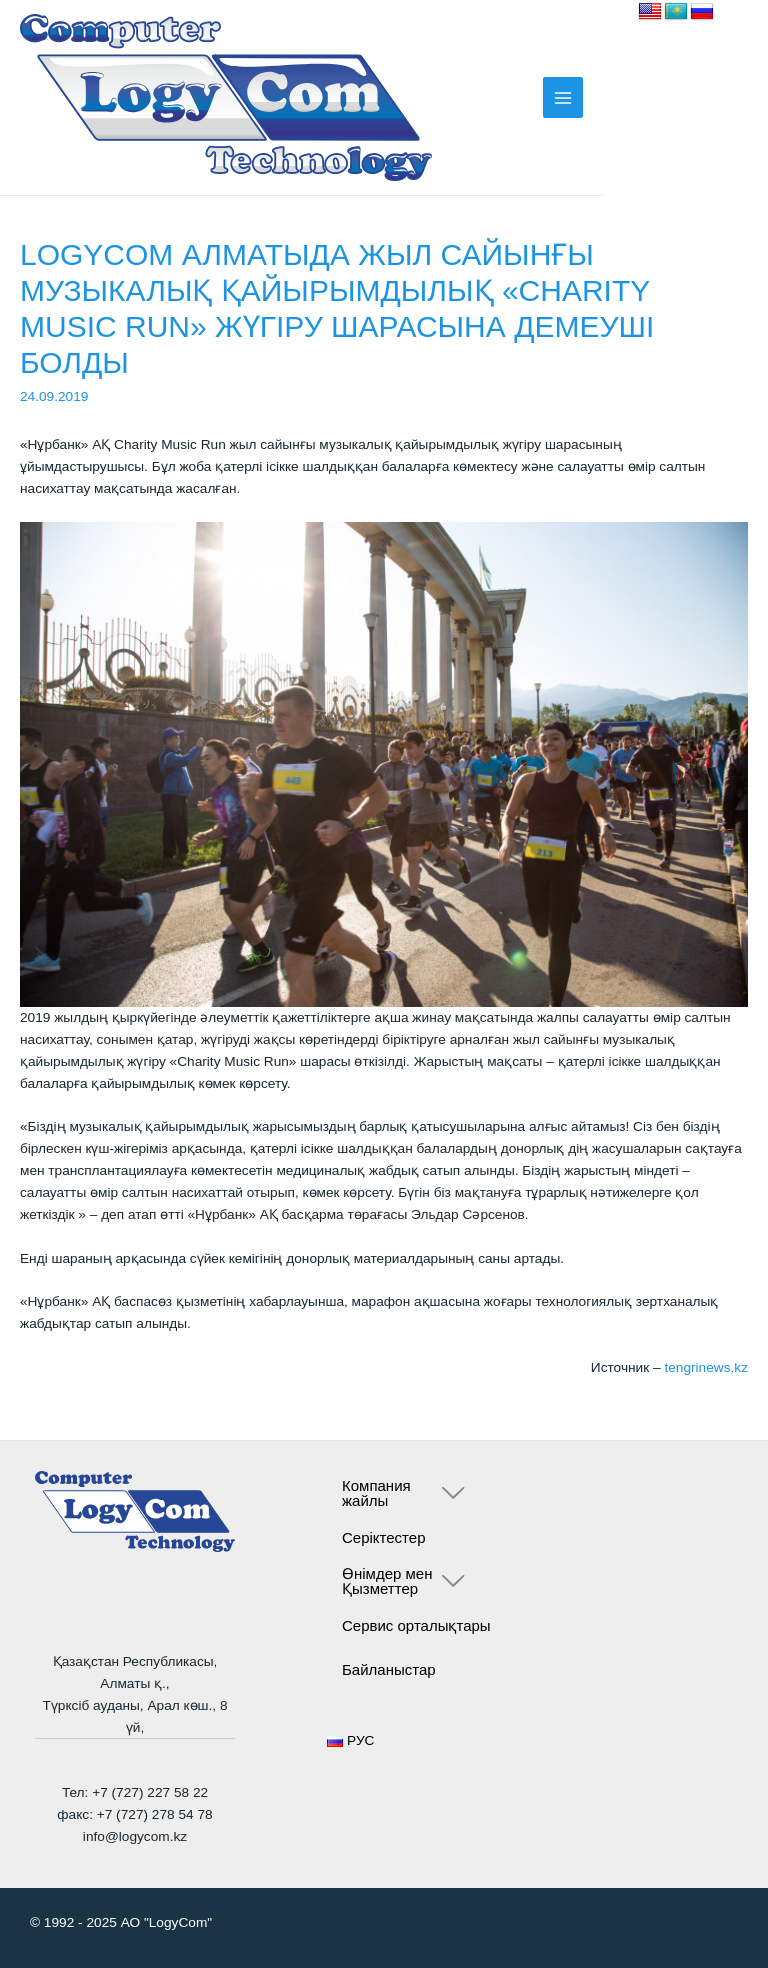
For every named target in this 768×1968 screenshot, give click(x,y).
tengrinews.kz (706, 1367)
